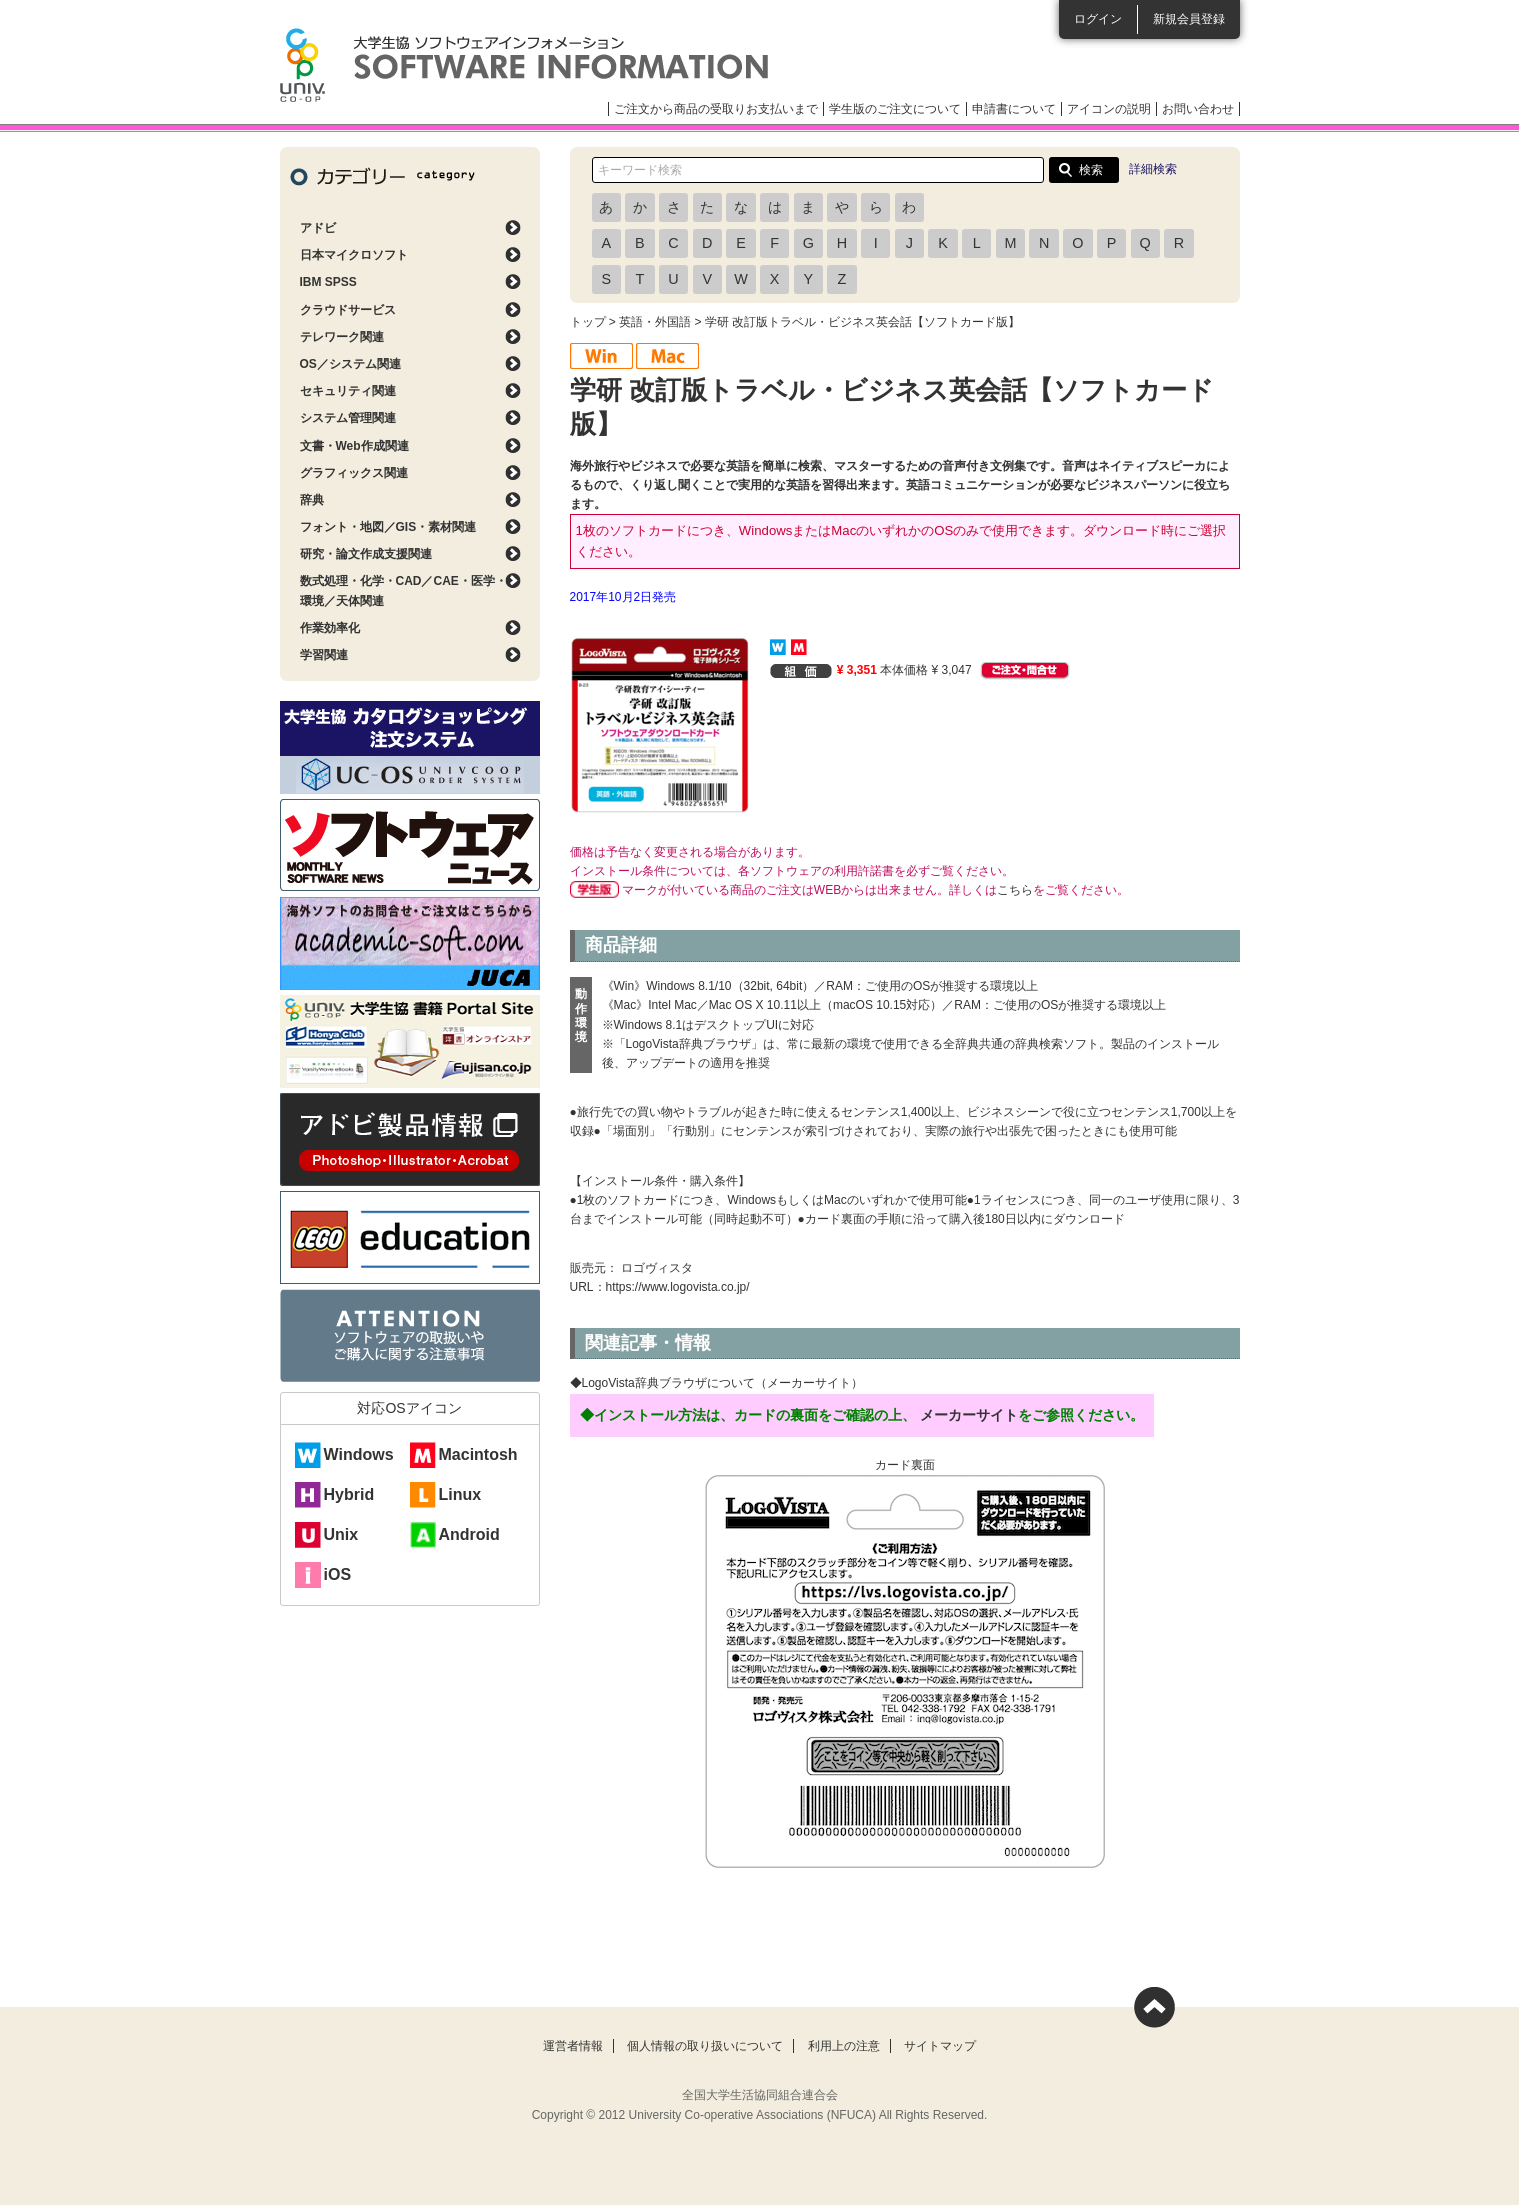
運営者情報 (573, 2046)
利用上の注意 (844, 2046)
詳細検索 (1153, 169)
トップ (588, 322)
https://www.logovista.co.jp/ (678, 1287)
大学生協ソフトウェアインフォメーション (524, 65)
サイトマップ (940, 2046)
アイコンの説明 (1109, 109)
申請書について (1014, 109)
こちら (1015, 890)
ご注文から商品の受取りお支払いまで (716, 109)
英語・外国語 (655, 322)
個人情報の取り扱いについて (705, 2046)
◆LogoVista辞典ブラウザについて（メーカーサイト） (716, 1383)
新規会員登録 (1189, 19)
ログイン (1098, 19)
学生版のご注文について (895, 109)
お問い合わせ (1198, 109)
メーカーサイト (969, 1415)
